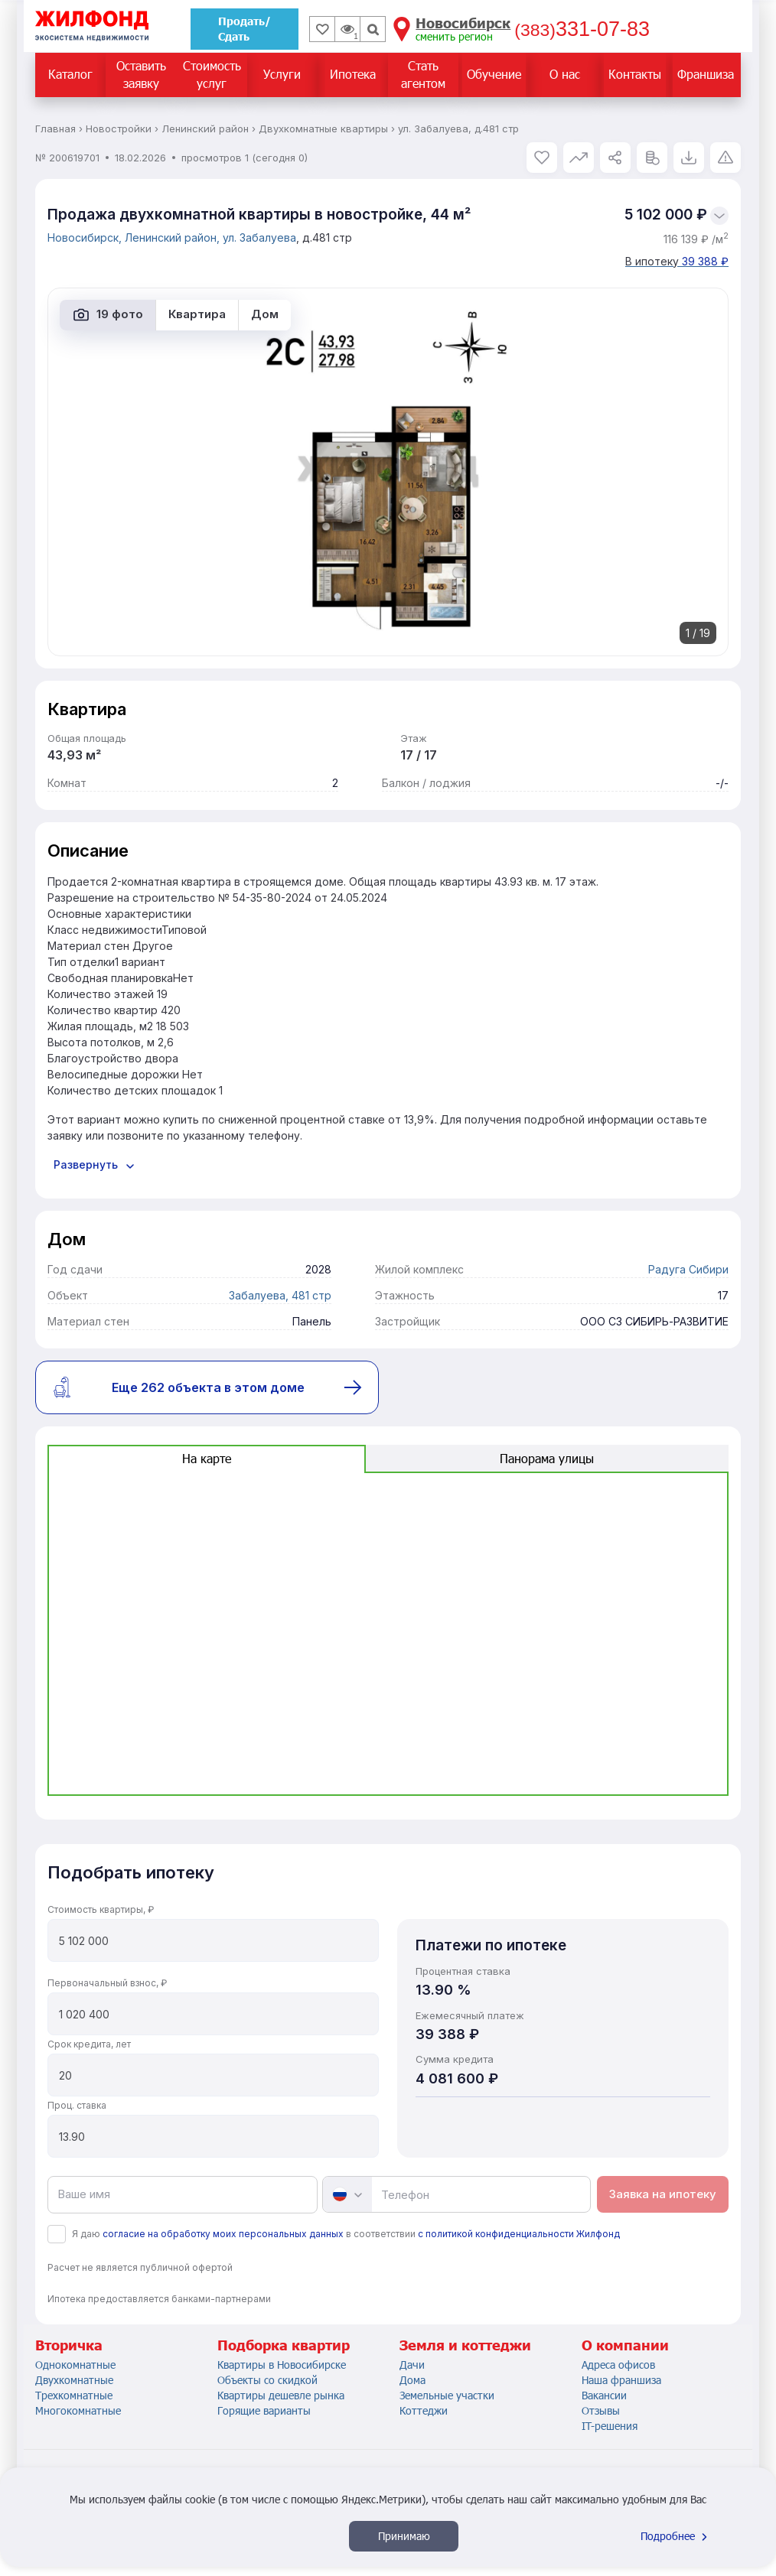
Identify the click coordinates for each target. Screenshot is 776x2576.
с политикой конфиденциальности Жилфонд (519, 2233)
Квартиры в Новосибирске (281, 2364)
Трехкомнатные (73, 2395)
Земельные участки (446, 2395)
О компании (625, 2345)
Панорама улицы (547, 1458)
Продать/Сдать (244, 29)
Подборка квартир (283, 2345)
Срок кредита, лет (89, 2044)
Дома (412, 2379)
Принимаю (404, 2535)
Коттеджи (423, 2410)
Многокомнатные (78, 2410)
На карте (206, 1458)
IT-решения (609, 2425)
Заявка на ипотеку (662, 2194)
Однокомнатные (75, 2364)
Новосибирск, (86, 237)
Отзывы (601, 2410)
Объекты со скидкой (267, 2379)
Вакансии (604, 2395)
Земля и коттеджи (465, 2345)
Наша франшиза (621, 2379)
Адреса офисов (618, 2364)
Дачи (412, 2364)
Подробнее (676, 2535)
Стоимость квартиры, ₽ (100, 1909)
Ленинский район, (174, 237)
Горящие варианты (264, 2410)
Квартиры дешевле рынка (280, 2395)
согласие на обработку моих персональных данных (223, 2233)
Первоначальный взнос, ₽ (107, 1983)
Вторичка (69, 2345)
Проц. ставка (76, 2105)
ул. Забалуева (259, 237)
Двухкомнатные (74, 2379)
